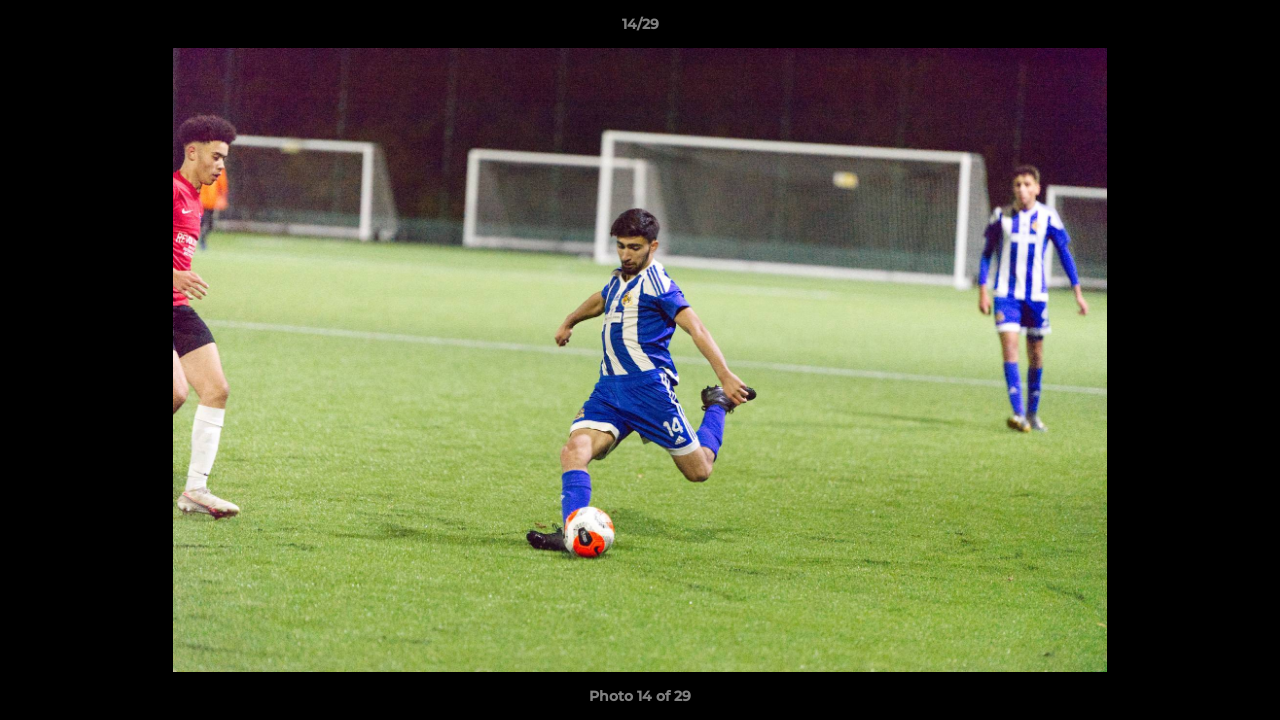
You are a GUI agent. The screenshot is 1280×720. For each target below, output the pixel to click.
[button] (1244, 29)
